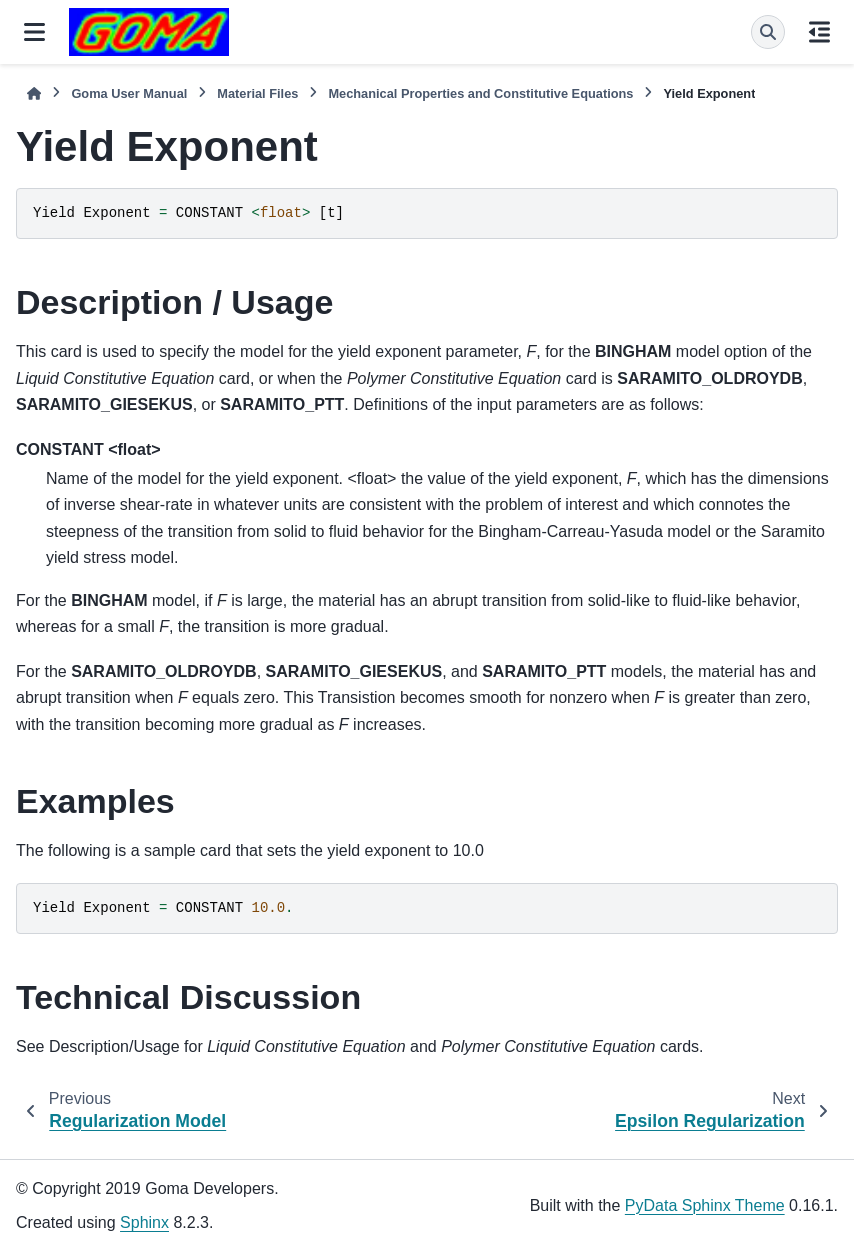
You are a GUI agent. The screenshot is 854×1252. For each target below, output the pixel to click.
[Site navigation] (34, 32)
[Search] (768, 32)
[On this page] (819, 32)
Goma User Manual (129, 93)
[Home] (34, 93)
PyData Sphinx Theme (705, 1205)
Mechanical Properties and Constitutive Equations (480, 93)
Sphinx (144, 1222)
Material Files (257, 93)
